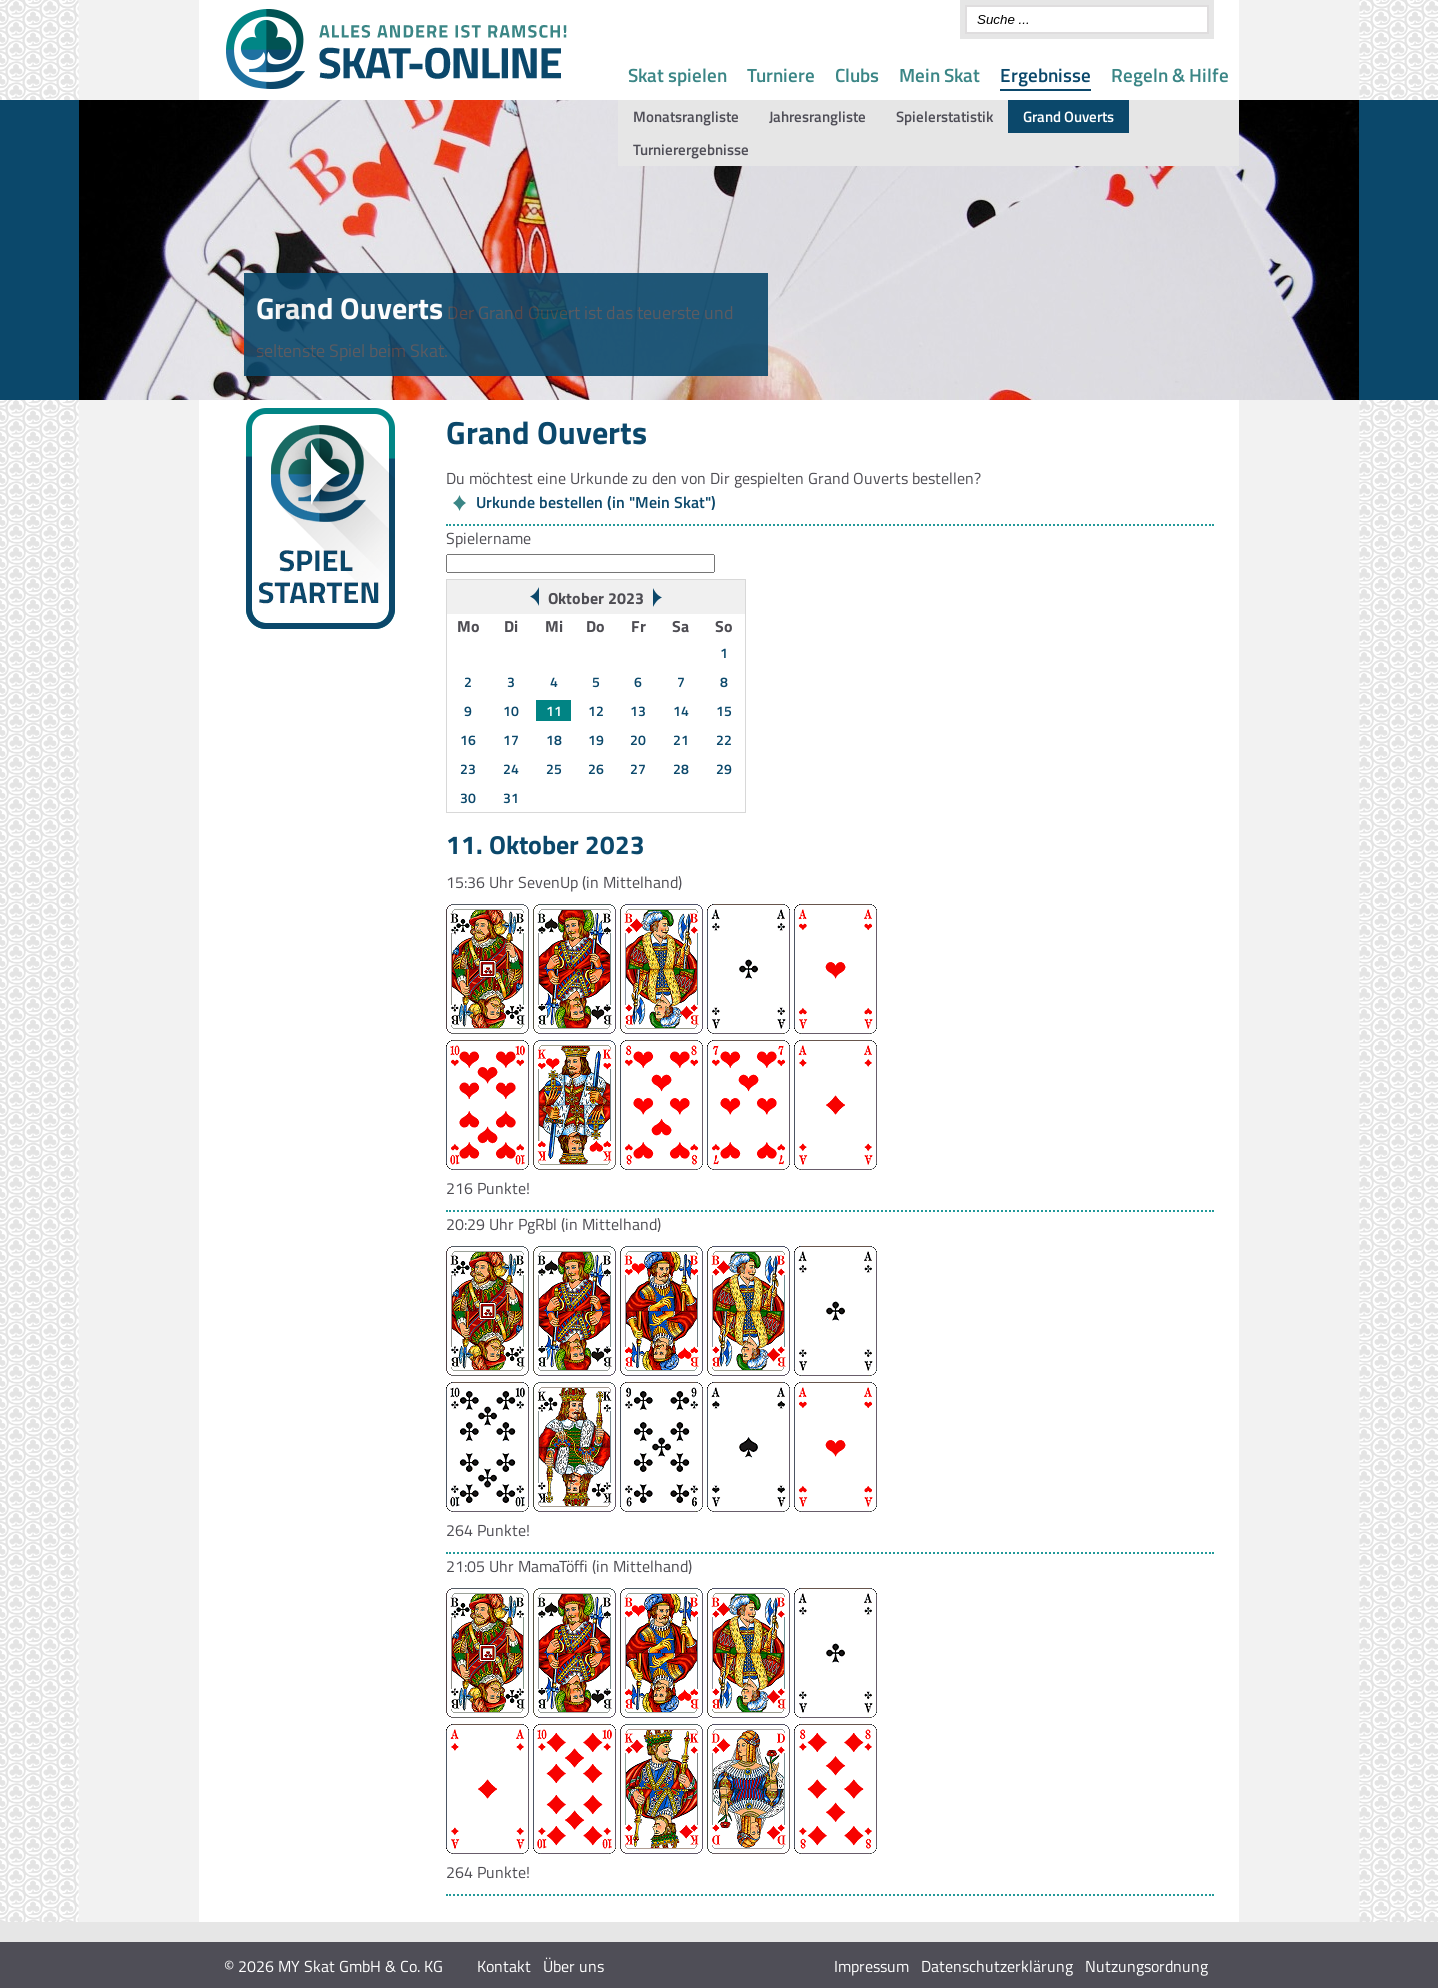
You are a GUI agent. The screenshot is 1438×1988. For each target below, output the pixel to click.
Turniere (781, 74)
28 (681, 768)
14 (681, 710)
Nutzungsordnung (1146, 1966)
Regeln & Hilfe (1170, 74)
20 (638, 739)
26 (596, 768)
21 (681, 739)
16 (468, 739)
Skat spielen (677, 74)
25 (554, 768)
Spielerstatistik (944, 116)
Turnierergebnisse (691, 149)
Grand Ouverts (1068, 116)
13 (638, 710)
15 (724, 710)
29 (724, 768)
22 (724, 739)
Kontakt (504, 1966)
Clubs (857, 74)
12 (596, 710)
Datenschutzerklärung (997, 1966)
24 (511, 768)
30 (468, 797)
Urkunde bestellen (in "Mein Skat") (596, 502)
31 (511, 797)
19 (596, 739)
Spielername (488, 538)
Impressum (871, 1966)
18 (554, 739)
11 (554, 710)
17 (511, 739)
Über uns (573, 1966)
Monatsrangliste (686, 116)
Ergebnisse (1045, 74)
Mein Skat (939, 74)
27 (638, 768)
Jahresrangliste (817, 116)
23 (468, 768)
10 (511, 710)
